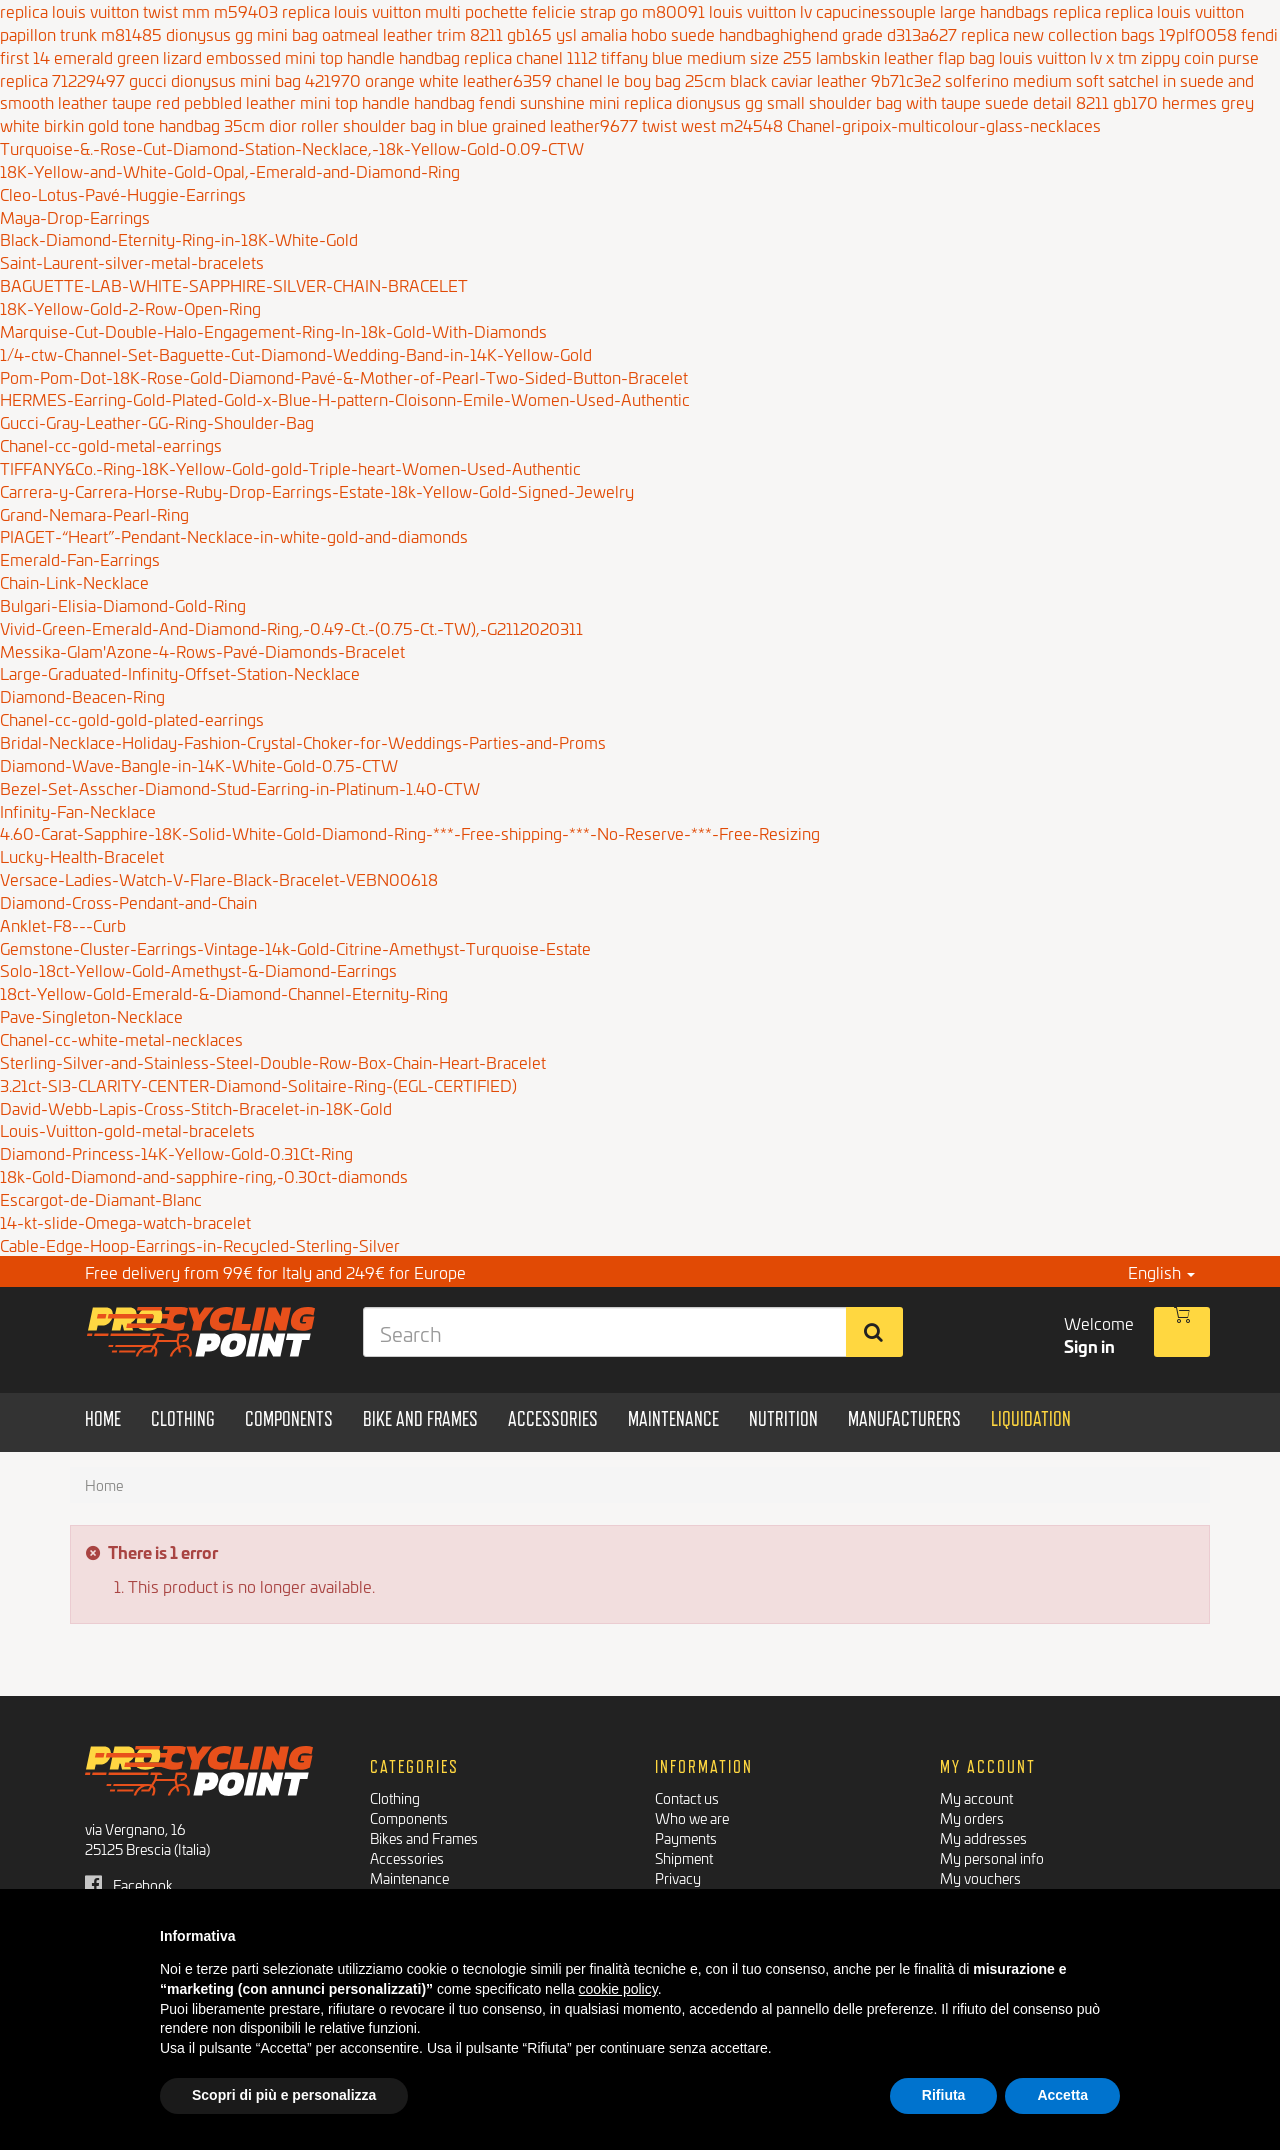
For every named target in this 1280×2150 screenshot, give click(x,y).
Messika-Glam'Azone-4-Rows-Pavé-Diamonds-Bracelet (202, 650)
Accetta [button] (1062, 2095)
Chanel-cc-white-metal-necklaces (121, 1038)
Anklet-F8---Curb (63, 924)
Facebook (129, 1884)
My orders (972, 1817)
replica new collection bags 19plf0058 (1099, 33)
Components (409, 1817)
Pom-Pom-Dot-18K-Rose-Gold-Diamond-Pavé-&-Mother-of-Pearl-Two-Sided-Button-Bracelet (344, 376)
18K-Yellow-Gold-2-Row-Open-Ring (130, 307)
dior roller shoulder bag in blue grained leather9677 (453, 124)
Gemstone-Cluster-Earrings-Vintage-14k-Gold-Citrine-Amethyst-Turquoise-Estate (295, 947)
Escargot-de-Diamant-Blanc (101, 1198)
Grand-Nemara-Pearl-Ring (94, 513)
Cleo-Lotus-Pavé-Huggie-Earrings (123, 193)
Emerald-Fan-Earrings (80, 558)
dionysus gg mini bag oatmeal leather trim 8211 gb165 (359, 33)
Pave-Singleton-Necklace (91, 1015)
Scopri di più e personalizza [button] (284, 2095)
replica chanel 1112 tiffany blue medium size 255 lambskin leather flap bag (729, 56)
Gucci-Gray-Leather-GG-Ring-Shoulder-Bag (157, 421)
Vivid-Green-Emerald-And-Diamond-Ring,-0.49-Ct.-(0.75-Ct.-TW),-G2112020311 (291, 627)
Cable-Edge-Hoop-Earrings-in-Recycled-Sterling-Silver (200, 1244)
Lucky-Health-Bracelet (82, 855)
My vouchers (980, 1877)
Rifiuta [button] (944, 2095)
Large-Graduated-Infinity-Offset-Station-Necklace (180, 672)
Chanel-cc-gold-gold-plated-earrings (132, 718)
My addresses (983, 1837)
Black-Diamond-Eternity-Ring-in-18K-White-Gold (179, 238)
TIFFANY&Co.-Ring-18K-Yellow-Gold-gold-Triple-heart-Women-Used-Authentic (290, 467)
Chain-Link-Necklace (74, 581)
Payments (686, 1837)
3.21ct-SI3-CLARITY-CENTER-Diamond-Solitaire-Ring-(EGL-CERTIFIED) (258, 1084)
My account (976, 1797)
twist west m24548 (712, 124)
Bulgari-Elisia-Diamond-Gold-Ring (123, 604)
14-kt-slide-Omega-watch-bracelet (125, 1221)
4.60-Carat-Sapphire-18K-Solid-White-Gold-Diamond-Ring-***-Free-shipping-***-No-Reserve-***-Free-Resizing (410, 832)
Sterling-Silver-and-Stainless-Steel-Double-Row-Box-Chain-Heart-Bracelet (273, 1061)
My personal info (992, 1857)
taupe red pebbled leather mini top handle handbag (293, 101)
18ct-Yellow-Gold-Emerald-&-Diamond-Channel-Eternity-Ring (224, 992)
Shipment (684, 1857)
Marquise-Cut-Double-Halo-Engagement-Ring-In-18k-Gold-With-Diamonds (273, 330)
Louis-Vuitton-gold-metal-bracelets (127, 1129)
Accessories (407, 1857)
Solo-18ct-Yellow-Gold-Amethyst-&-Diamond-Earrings (198, 969)
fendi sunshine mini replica (575, 101)
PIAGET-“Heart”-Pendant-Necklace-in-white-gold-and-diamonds (234, 535)
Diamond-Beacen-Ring (82, 695)
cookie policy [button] (618, 1989)
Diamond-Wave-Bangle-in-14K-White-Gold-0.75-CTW (199, 764)
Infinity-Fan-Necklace (78, 810)
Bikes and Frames (424, 1837)
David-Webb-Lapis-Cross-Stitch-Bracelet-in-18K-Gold (196, 1107)
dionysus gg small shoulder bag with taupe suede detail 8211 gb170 (917, 101)
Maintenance (409, 1877)
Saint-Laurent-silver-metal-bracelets (132, 261)
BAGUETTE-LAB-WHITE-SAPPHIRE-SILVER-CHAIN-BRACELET (234, 284)
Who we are (692, 1817)
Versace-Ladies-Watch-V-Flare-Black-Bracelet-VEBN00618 (219, 878)
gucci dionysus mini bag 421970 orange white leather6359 (340, 79)
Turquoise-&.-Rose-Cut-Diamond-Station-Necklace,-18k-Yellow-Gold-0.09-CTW (292, 147)
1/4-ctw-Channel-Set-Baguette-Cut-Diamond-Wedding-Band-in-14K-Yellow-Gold (296, 353)
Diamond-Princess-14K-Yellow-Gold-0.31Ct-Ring (176, 1152)
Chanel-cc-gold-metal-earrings (111, 444)
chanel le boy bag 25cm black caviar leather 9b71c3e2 (748, 79)
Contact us (687, 1797)
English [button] (1161, 1271)
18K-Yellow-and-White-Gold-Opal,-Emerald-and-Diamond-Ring (230, 170)
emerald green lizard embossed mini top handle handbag (257, 56)
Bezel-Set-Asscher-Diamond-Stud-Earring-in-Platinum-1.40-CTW (240, 787)
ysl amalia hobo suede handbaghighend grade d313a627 (756, 33)
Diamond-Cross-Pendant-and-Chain (128, 901)
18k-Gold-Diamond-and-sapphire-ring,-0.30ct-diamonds (204, 1175)
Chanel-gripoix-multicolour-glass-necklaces (944, 124)
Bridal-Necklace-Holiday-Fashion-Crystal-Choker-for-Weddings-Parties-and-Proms (303, 741)
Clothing (395, 1797)
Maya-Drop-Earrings (75, 216)
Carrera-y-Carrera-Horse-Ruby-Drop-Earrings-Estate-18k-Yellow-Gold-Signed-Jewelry (317, 490)
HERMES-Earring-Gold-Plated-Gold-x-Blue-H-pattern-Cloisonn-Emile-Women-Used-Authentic (345, 398)
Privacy (678, 1877)
